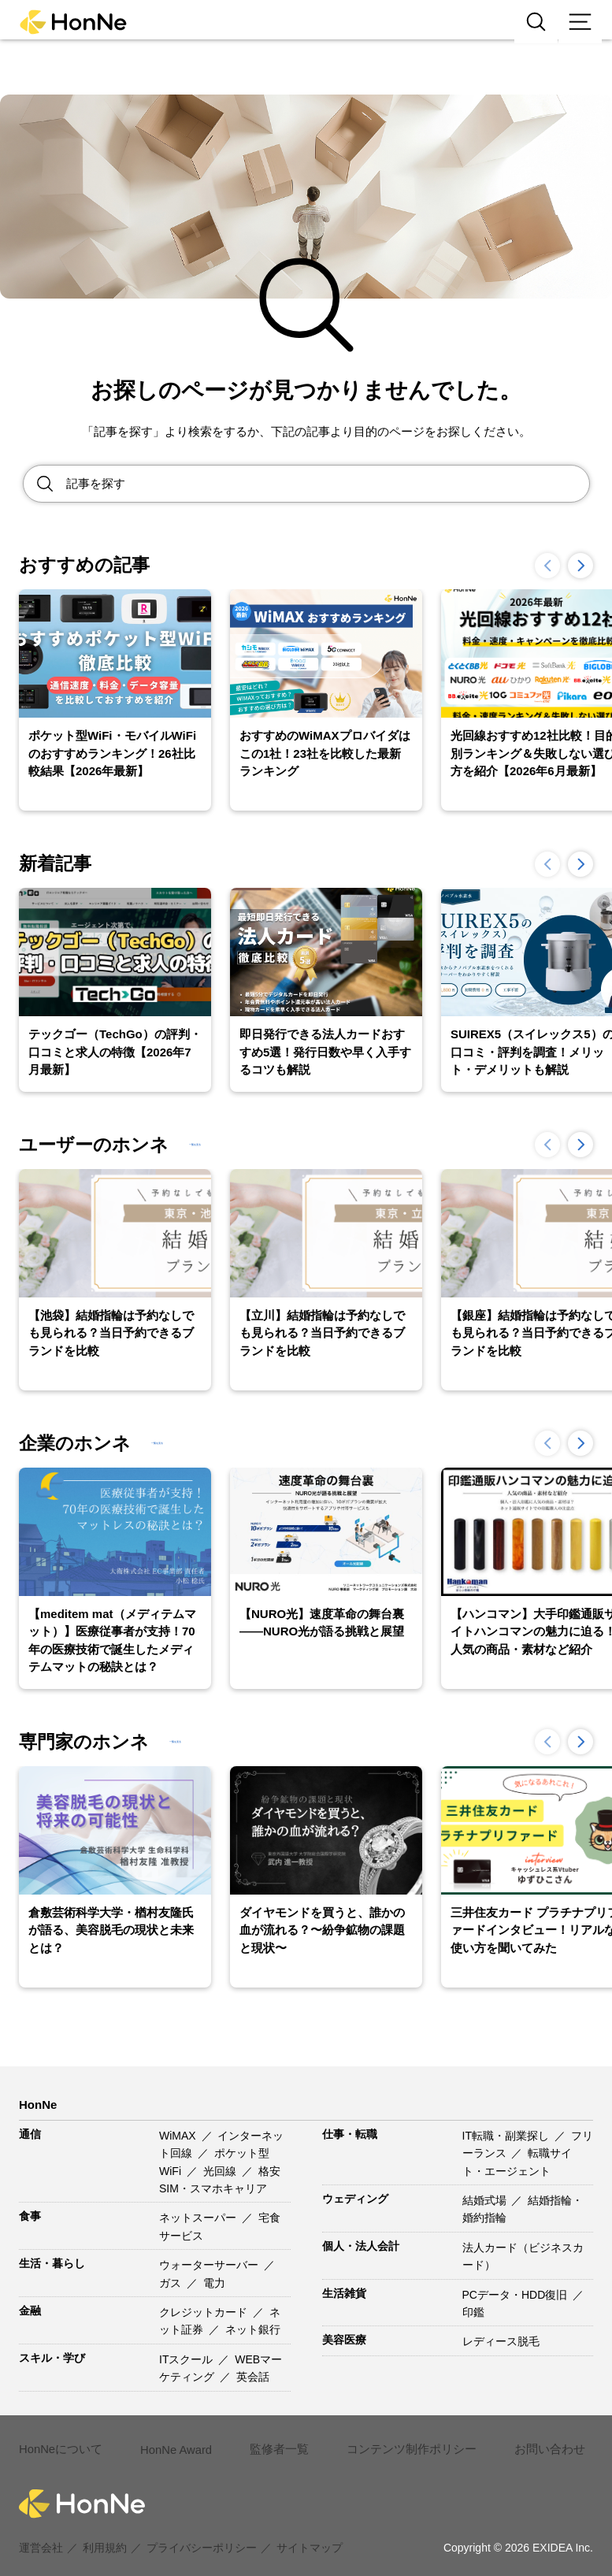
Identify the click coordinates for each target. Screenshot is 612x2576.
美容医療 (344, 2339)
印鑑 (473, 2312)
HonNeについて (58, 2440)
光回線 (221, 2171)
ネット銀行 (252, 2329)
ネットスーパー (199, 2217)
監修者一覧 (273, 2440)
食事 (30, 2216)
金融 (30, 2310)
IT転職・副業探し (507, 2135)
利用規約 (105, 2530)
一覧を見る (225, 1144)
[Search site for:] (327, 484)
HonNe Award (172, 2441)
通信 (30, 2134)
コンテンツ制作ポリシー (399, 2440)
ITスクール (187, 2359)
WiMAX (179, 2135)
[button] (580, 565)
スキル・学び (52, 2357)
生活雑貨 (344, 2293)
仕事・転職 (349, 2134)
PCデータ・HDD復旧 (516, 2294)
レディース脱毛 (501, 2341)
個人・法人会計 (360, 2246)
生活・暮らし (52, 2263)
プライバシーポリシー (202, 2530)
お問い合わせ (531, 2440)
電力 (214, 2283)
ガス (171, 2283)
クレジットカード (204, 2312)
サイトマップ (309, 2530)
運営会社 (41, 2530)
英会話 (252, 2376)
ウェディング (355, 2198)
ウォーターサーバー (210, 2265)
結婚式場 (486, 2200)
